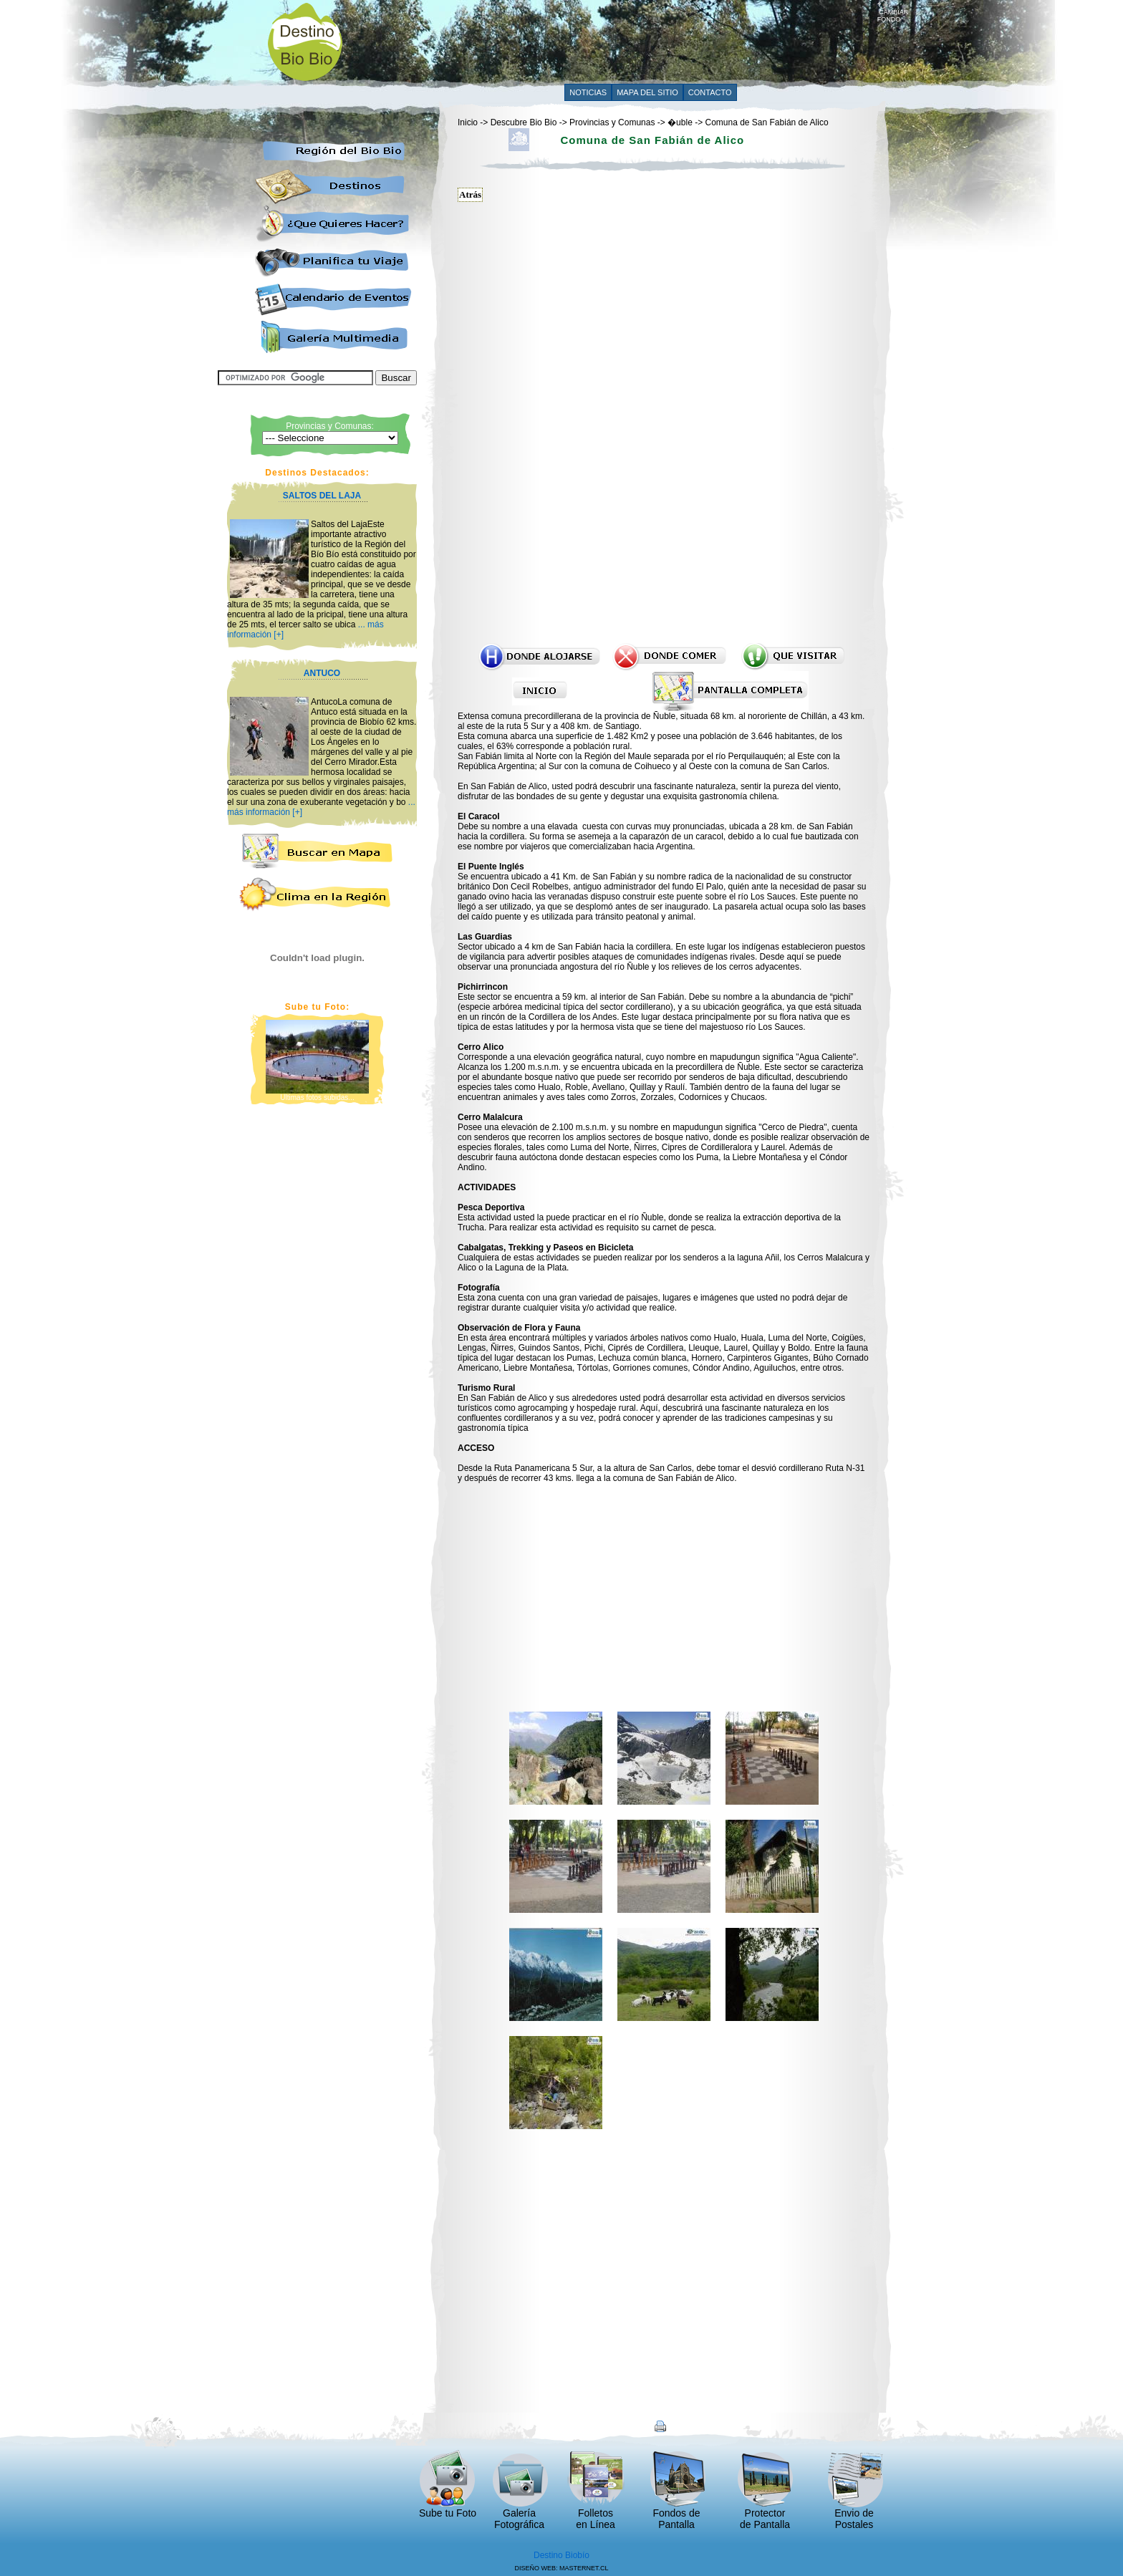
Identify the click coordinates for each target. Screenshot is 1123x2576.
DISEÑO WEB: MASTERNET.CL (561, 2568)
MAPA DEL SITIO (647, 92)
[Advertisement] (616, 41)
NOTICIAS (588, 92)
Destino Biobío (561, 2555)
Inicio (468, 122)
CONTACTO (710, 92)
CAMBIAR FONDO (893, 13)
